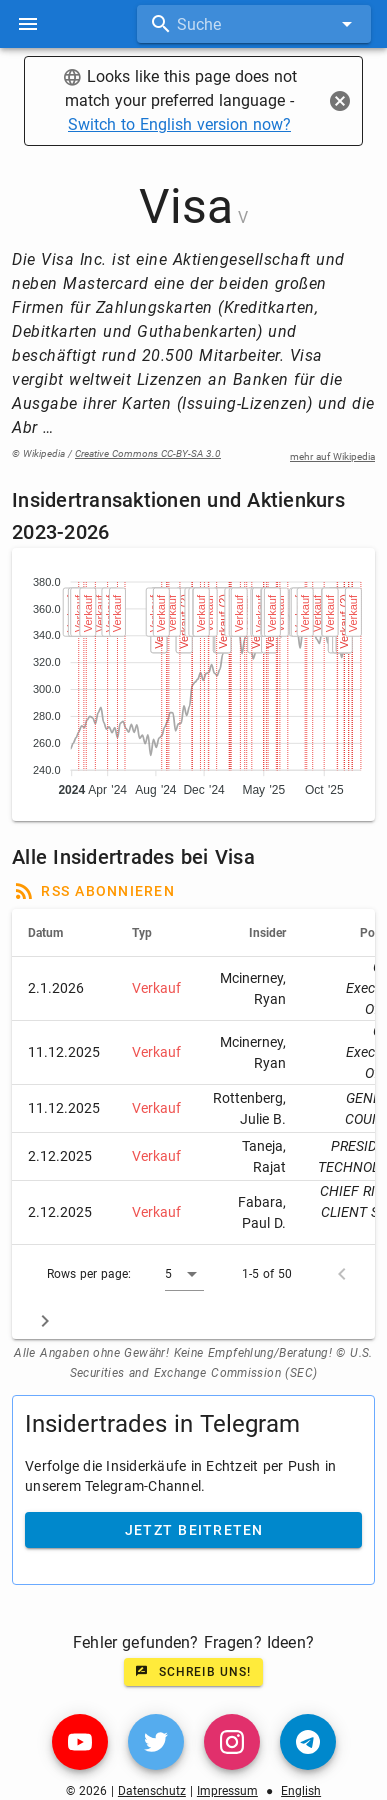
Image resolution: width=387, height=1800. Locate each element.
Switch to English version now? (179, 124)
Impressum (227, 1791)
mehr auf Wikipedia (332, 456)
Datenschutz (152, 1791)
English (301, 1791)
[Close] (340, 101)
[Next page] (45, 1321)
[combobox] (254, 24)
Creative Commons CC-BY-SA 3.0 (148, 453)
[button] (184, 1274)
